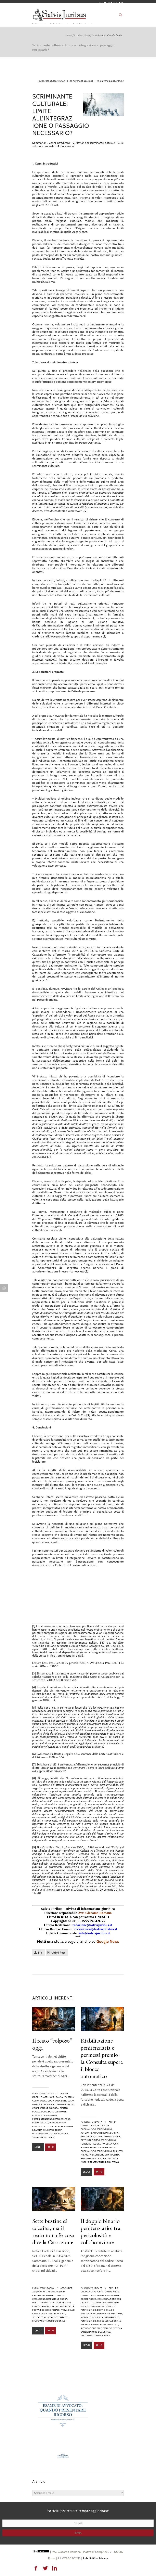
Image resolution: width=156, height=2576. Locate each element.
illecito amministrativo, (46, 2306)
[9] (88, 1415)
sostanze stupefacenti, (45, 2317)
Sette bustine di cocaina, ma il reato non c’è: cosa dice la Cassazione (53, 2231)
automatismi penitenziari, (95, 2133)
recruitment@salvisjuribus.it (95, 1929)
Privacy (103, 2558)
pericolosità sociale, (109, 2321)
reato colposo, (62, 2119)
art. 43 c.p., (49, 2097)
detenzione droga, (57, 2299)
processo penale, (50, 2310)
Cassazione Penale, (43, 2295)
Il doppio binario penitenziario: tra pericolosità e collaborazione (100, 2231)
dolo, (44, 2111)
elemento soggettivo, (44, 2115)
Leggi (38, 2147)
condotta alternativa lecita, (57, 2104)
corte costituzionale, (108, 2136)
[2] (86, 511)
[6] (121, 1084)
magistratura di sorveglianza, (98, 2147)
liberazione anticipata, (110, 2313)
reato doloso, (40, 2122)
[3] (104, 636)
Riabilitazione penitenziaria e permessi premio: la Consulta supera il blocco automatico (102, 2058)
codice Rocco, (89, 2299)
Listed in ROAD (59, 1917)
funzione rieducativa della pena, (99, 2144)
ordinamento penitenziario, (97, 2151)
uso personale (56, 2321)
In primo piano (82, 35)
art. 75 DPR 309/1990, (54, 2291)
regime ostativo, (109, 2324)
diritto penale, (40, 2302)
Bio (40, 1952)
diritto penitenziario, (104, 2140)
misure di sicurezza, (92, 2317)
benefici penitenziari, (109, 2295)
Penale (120, 80)
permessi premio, (90, 2324)
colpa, (43, 2100)
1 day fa (50, 2093)
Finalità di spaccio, (60, 2302)
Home (69, 35)
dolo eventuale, (57, 2111)
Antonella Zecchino (83, 80)
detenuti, (86, 2140)
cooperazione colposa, (45, 2108)
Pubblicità (89, 2558)
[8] (87, 1271)
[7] (49, 1157)
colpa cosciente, (57, 2100)
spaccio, (64, 2317)
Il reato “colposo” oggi (52, 2044)
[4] (66, 885)
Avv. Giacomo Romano (95, 1913)
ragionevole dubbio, (54, 2313)
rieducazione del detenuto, (97, 2328)
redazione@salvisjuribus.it (92, 1925)
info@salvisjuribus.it (94, 1933)
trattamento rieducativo (104, 2162)
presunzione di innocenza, (105, 2154)
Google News (107, 1941)
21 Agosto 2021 (58, 80)
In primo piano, (108, 80)
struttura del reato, (53, 2126)
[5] (47, 980)
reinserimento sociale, (94, 2158)
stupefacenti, (40, 2321)
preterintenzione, (42, 2119)
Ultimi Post (58, 1952)
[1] (49, 485)
